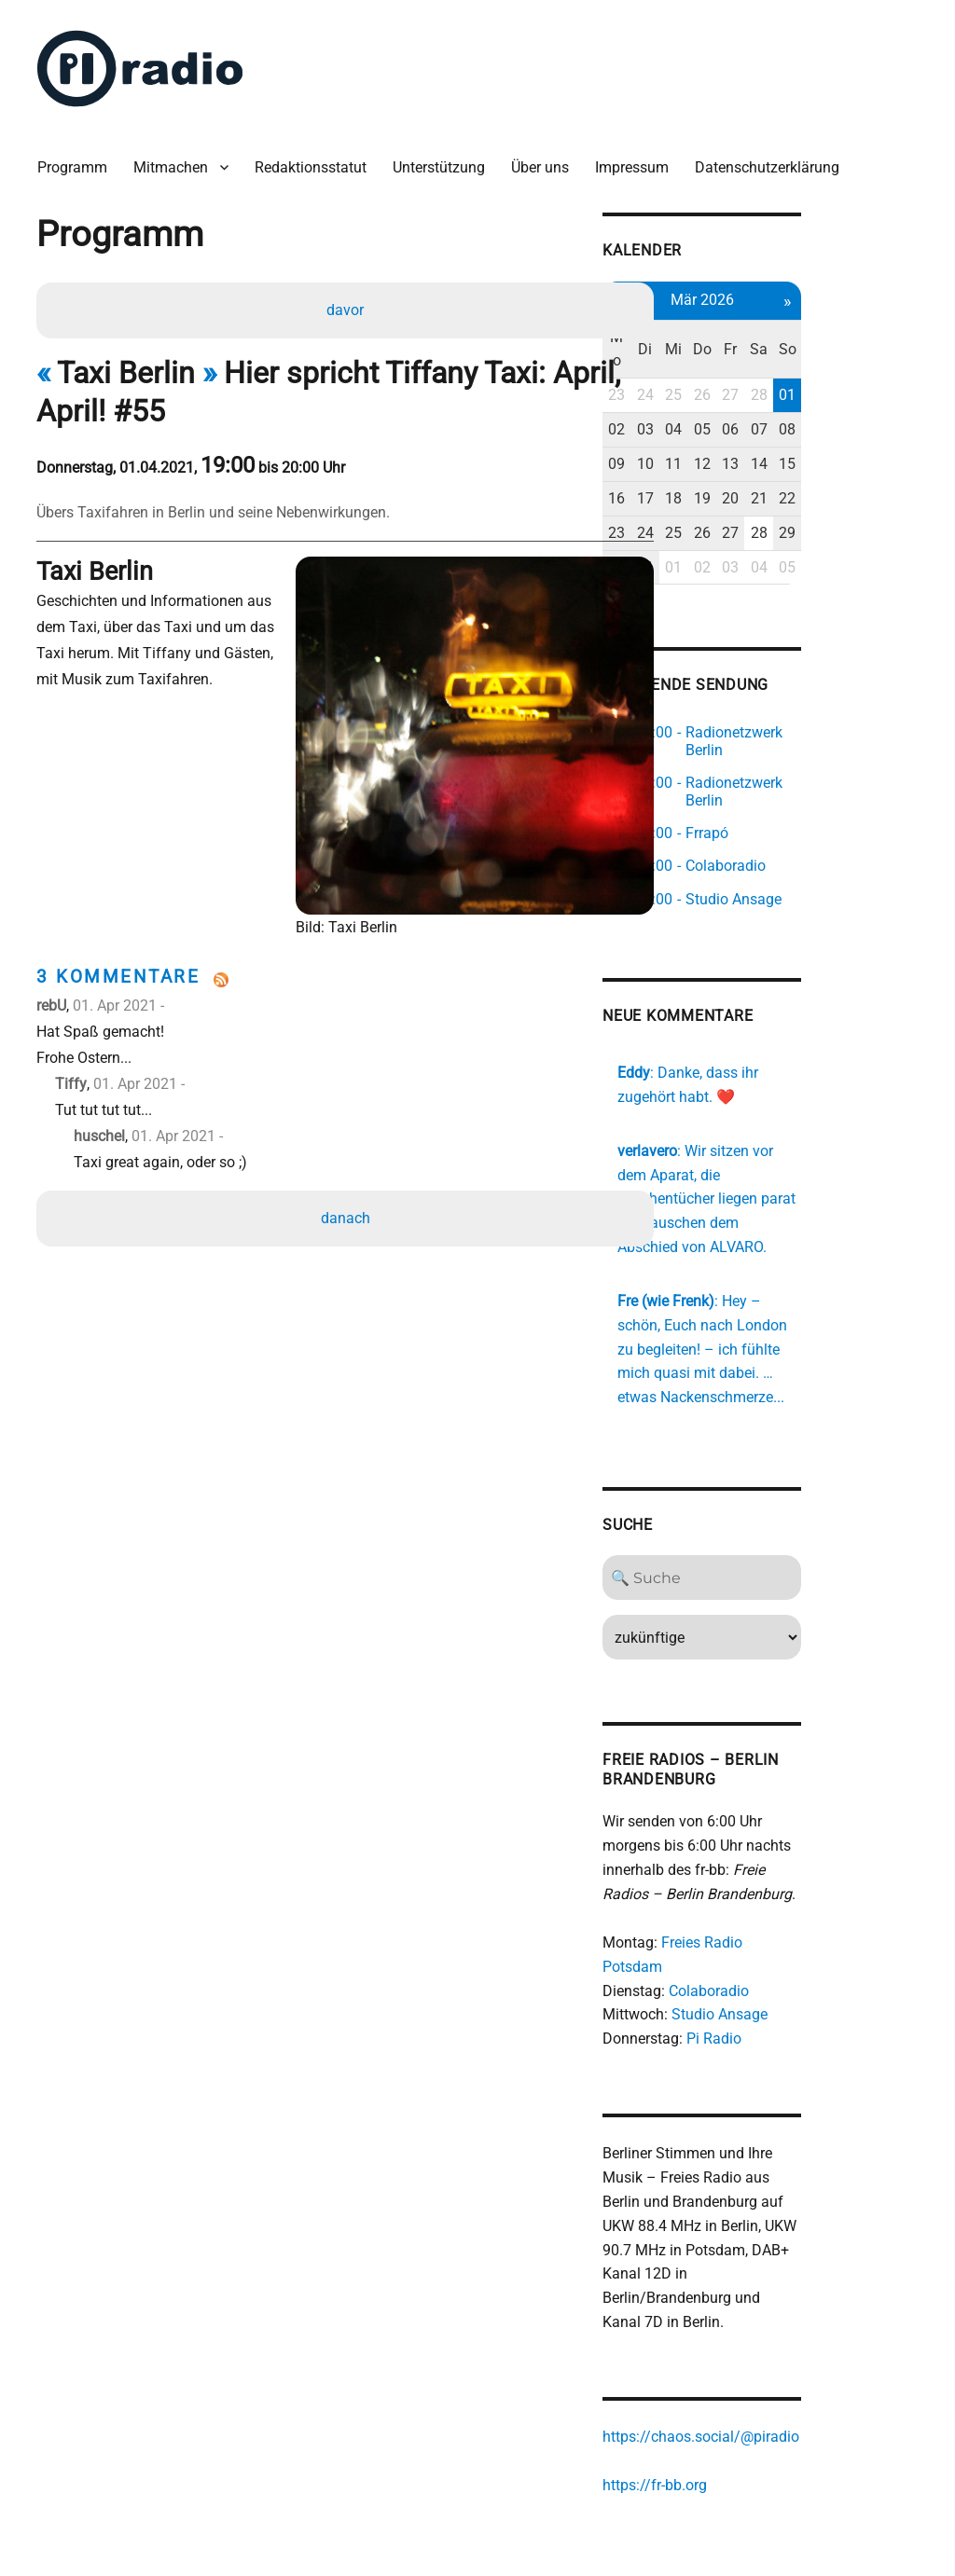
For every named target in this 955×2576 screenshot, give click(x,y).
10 (741, 428)
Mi (772, 326)
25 (772, 360)
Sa (865, 326)
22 (896, 463)
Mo (710, 326)
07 (865, 395)
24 (741, 360)
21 (865, 463)
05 (803, 395)
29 (896, 497)
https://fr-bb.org (747, 2382)
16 (709, 463)
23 (709, 360)
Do (803, 326)
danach (347, 1157)
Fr (833, 326)
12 (803, 428)
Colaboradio (801, 1910)
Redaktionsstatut (318, 158)
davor (347, 302)
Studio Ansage (812, 1933)
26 (803, 360)
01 (896, 360)
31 (741, 532)
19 (803, 463)
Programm (80, 158)
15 (896, 428)
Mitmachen (178, 158)
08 (896, 395)
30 (709, 532)
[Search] (803, 1520)
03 (741, 395)
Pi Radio (806, 1957)
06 (833, 395)
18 (772, 463)
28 (865, 360)
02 (709, 395)
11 (772, 428)
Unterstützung (446, 158)
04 (772, 395)
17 (741, 463)
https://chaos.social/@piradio (793, 2335)
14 (865, 428)
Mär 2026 (803, 288)
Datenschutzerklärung (774, 158)
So (896, 326)
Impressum (639, 158)
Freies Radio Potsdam (826, 1885)
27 (833, 360)
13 (833, 428)
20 (833, 463)
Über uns (547, 158)
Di (741, 326)
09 (709, 428)
